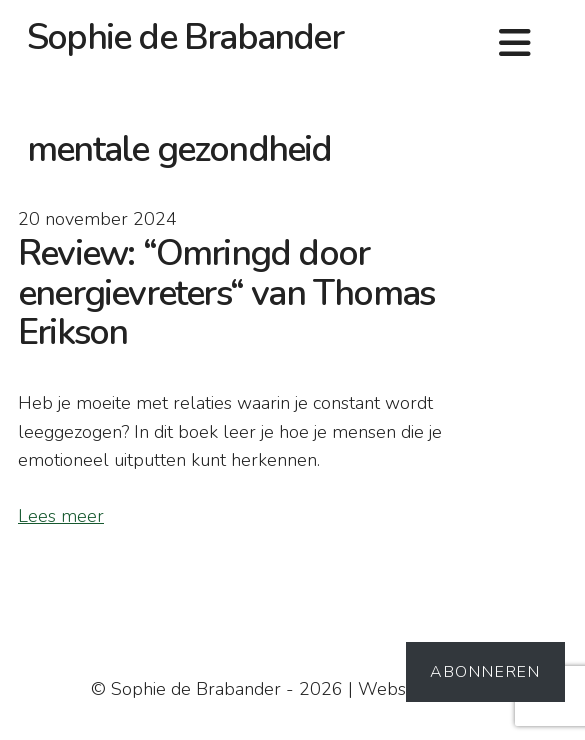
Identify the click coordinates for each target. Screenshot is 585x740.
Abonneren (485, 672)
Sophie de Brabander (185, 37)
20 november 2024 (97, 219)
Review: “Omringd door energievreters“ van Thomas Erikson (226, 293)
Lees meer (61, 516)
